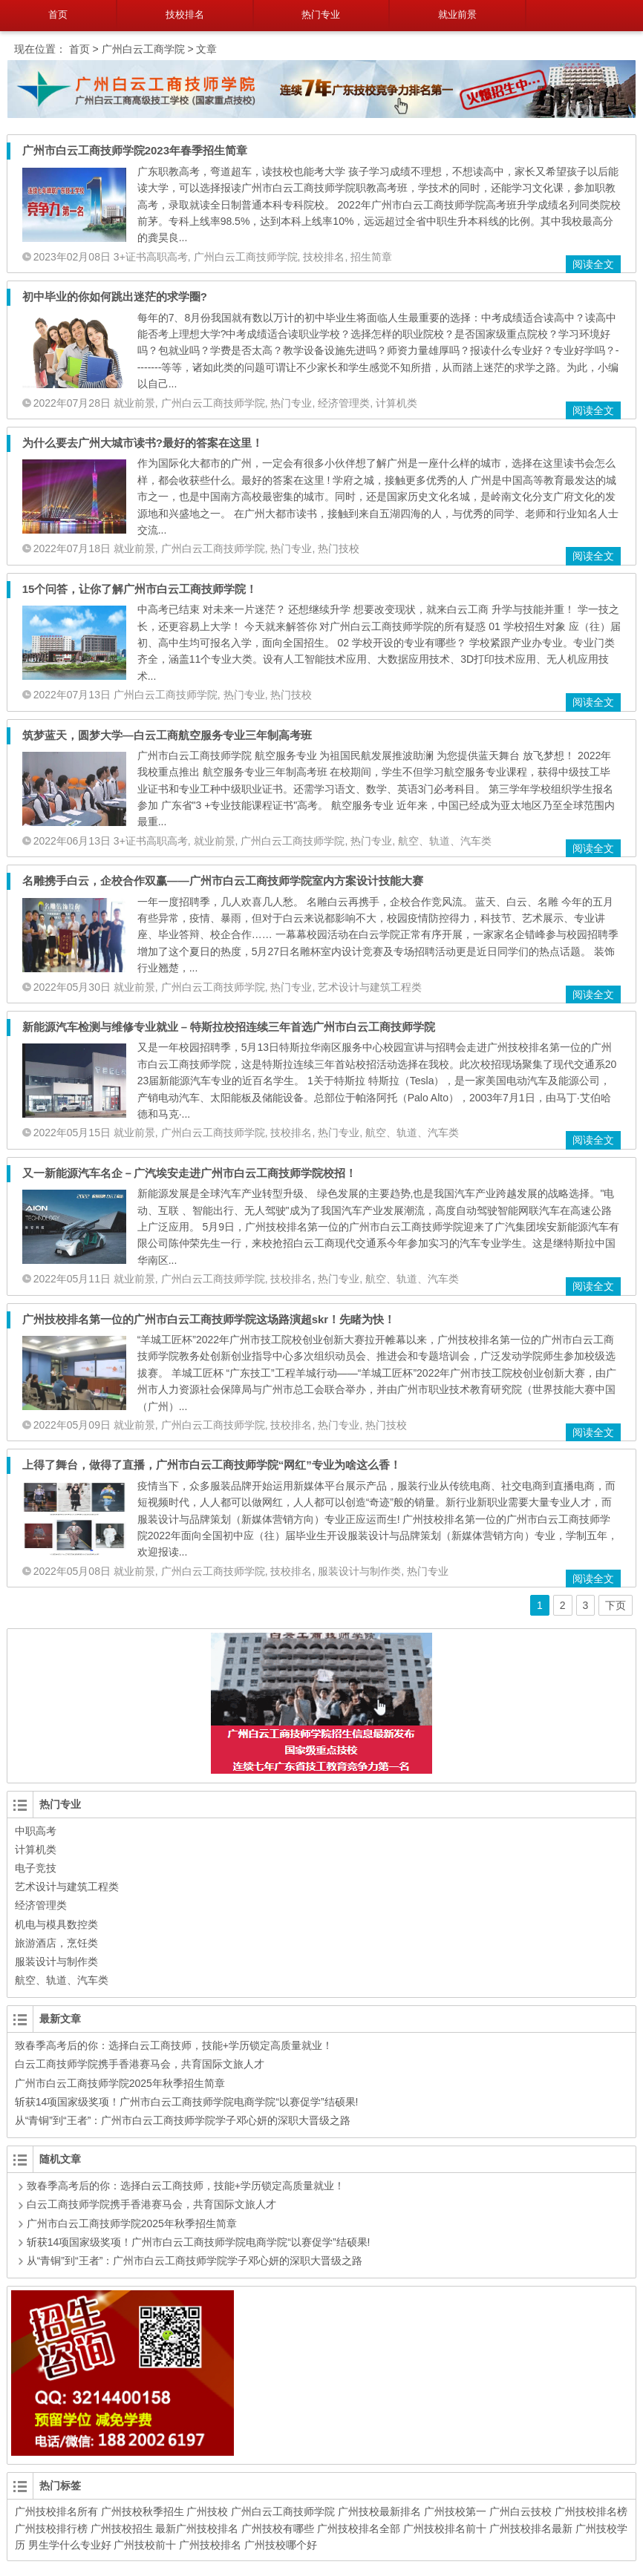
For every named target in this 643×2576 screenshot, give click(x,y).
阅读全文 (593, 264)
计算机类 (396, 403)
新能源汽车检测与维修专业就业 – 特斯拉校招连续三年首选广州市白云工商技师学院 (229, 1026)
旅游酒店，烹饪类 (56, 1943)
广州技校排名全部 (358, 2528)
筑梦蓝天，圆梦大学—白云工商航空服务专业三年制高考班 (167, 735)
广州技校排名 (210, 2545)
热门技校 (338, 548)
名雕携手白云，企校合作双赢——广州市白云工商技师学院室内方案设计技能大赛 (222, 880)
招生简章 (371, 257)
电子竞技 (35, 1868)
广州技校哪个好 (280, 2545)
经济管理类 (344, 403)
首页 (58, 14)
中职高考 (35, 1831)
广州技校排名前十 (444, 2528)
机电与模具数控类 (56, 1924)
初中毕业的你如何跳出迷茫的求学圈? (114, 296)
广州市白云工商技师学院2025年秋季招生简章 (120, 2083)
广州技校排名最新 (530, 2528)
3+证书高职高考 (151, 257)
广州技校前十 (145, 2545)
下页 (615, 1605)
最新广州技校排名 (196, 2528)
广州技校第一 (455, 2511)
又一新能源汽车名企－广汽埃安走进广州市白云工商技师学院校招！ (189, 1173)
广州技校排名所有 (56, 2511)
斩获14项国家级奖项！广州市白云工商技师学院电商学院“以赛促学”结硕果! (187, 2102)
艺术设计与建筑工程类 (370, 987)
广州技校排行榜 (51, 2528)
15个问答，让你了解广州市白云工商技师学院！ (140, 589)
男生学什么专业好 (69, 2545)
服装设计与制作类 (359, 1571)
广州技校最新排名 (379, 2511)
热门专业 (320, 14)
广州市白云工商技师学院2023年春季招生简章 (134, 150)
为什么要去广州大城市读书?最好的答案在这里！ (142, 442)
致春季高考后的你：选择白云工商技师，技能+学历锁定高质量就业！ (174, 2045)
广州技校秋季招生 (142, 2511)
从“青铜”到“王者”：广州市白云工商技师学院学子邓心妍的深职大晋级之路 (183, 2120)
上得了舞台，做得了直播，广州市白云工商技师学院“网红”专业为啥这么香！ (211, 1464)
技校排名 (185, 14)
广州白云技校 (520, 2511)
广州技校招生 (122, 2528)
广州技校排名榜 (591, 2511)
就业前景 (457, 14)
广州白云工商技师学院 (246, 257)
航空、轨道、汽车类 (445, 841)
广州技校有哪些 (277, 2528)
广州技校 (207, 2511)
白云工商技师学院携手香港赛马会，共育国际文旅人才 (139, 2064)
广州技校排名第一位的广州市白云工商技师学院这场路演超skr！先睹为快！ (209, 1319)
